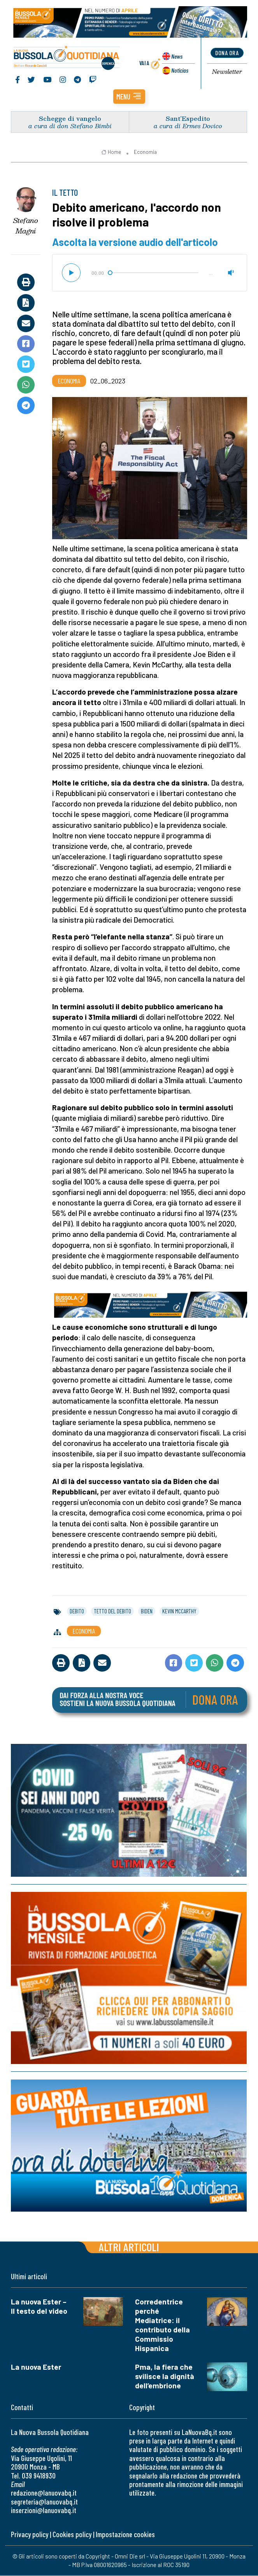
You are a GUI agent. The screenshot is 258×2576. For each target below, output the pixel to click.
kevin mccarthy (179, 1611)
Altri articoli (129, 2247)
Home (111, 152)
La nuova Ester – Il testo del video (39, 2306)
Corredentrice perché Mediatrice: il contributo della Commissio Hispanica (162, 2325)
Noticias (179, 70)
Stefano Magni (25, 226)
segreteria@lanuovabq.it (44, 2502)
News (176, 56)
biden (147, 1611)
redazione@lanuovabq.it (44, 2493)
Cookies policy (72, 2535)
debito (77, 1611)
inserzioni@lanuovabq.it (43, 2510)
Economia (145, 152)
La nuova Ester (36, 2367)
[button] (129, 97)
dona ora (227, 53)
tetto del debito (112, 1611)
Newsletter (227, 72)
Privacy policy (29, 2535)
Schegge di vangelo (70, 119)
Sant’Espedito (188, 119)
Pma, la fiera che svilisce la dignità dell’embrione (164, 2376)
